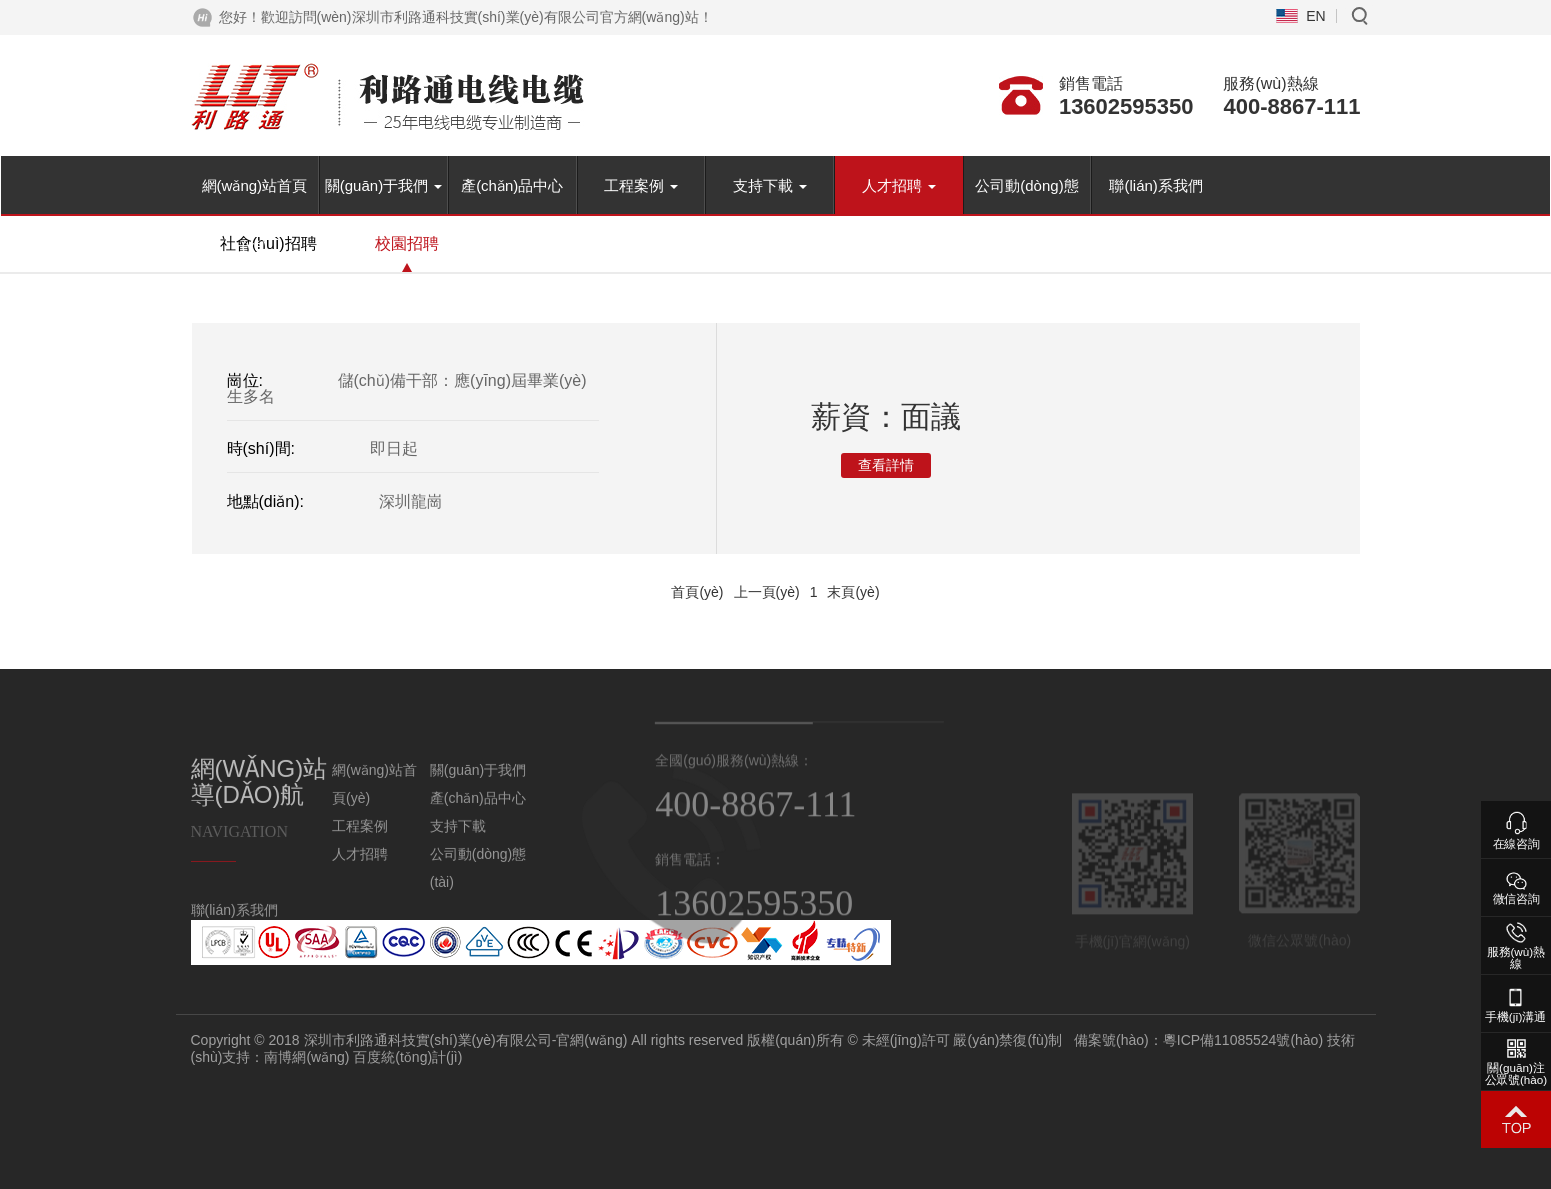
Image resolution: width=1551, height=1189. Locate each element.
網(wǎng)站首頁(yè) (255, 196)
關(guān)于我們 (384, 185)
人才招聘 (899, 185)
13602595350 (1126, 106)
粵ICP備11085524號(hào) (1405, 1040)
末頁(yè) (853, 592)
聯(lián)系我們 (1155, 185)
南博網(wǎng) (469, 1057)
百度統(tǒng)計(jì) (570, 1057)
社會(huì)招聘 (268, 243)
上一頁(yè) (767, 592)
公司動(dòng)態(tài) (1026, 196)
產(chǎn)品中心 (512, 185)
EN (1315, 16)
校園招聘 (407, 243)
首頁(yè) (697, 592)
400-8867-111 (1291, 106)
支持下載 (770, 185)
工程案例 (641, 185)
